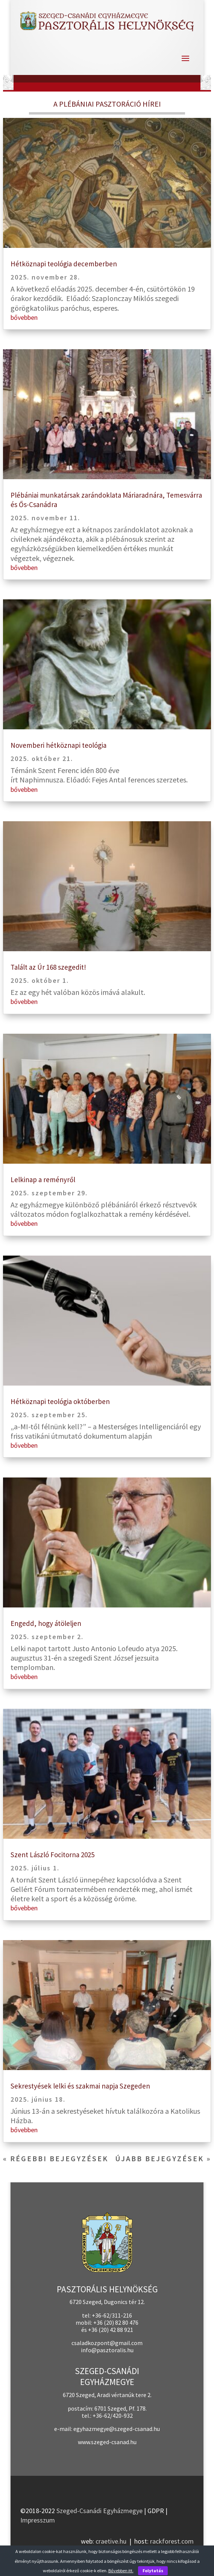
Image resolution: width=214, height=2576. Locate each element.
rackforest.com (172, 2541)
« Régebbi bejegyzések (55, 2158)
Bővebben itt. (121, 2570)
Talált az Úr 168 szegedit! (48, 967)
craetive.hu (111, 2541)
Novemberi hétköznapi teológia (58, 745)
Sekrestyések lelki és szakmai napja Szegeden (80, 2085)
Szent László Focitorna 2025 (52, 1854)
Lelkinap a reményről (43, 1179)
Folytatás (153, 2570)
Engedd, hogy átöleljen (46, 1623)
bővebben (24, 317)
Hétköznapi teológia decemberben (64, 263)
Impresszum (37, 2520)
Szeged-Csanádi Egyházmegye (99, 2510)
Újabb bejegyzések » (163, 2158)
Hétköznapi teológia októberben (60, 1401)
